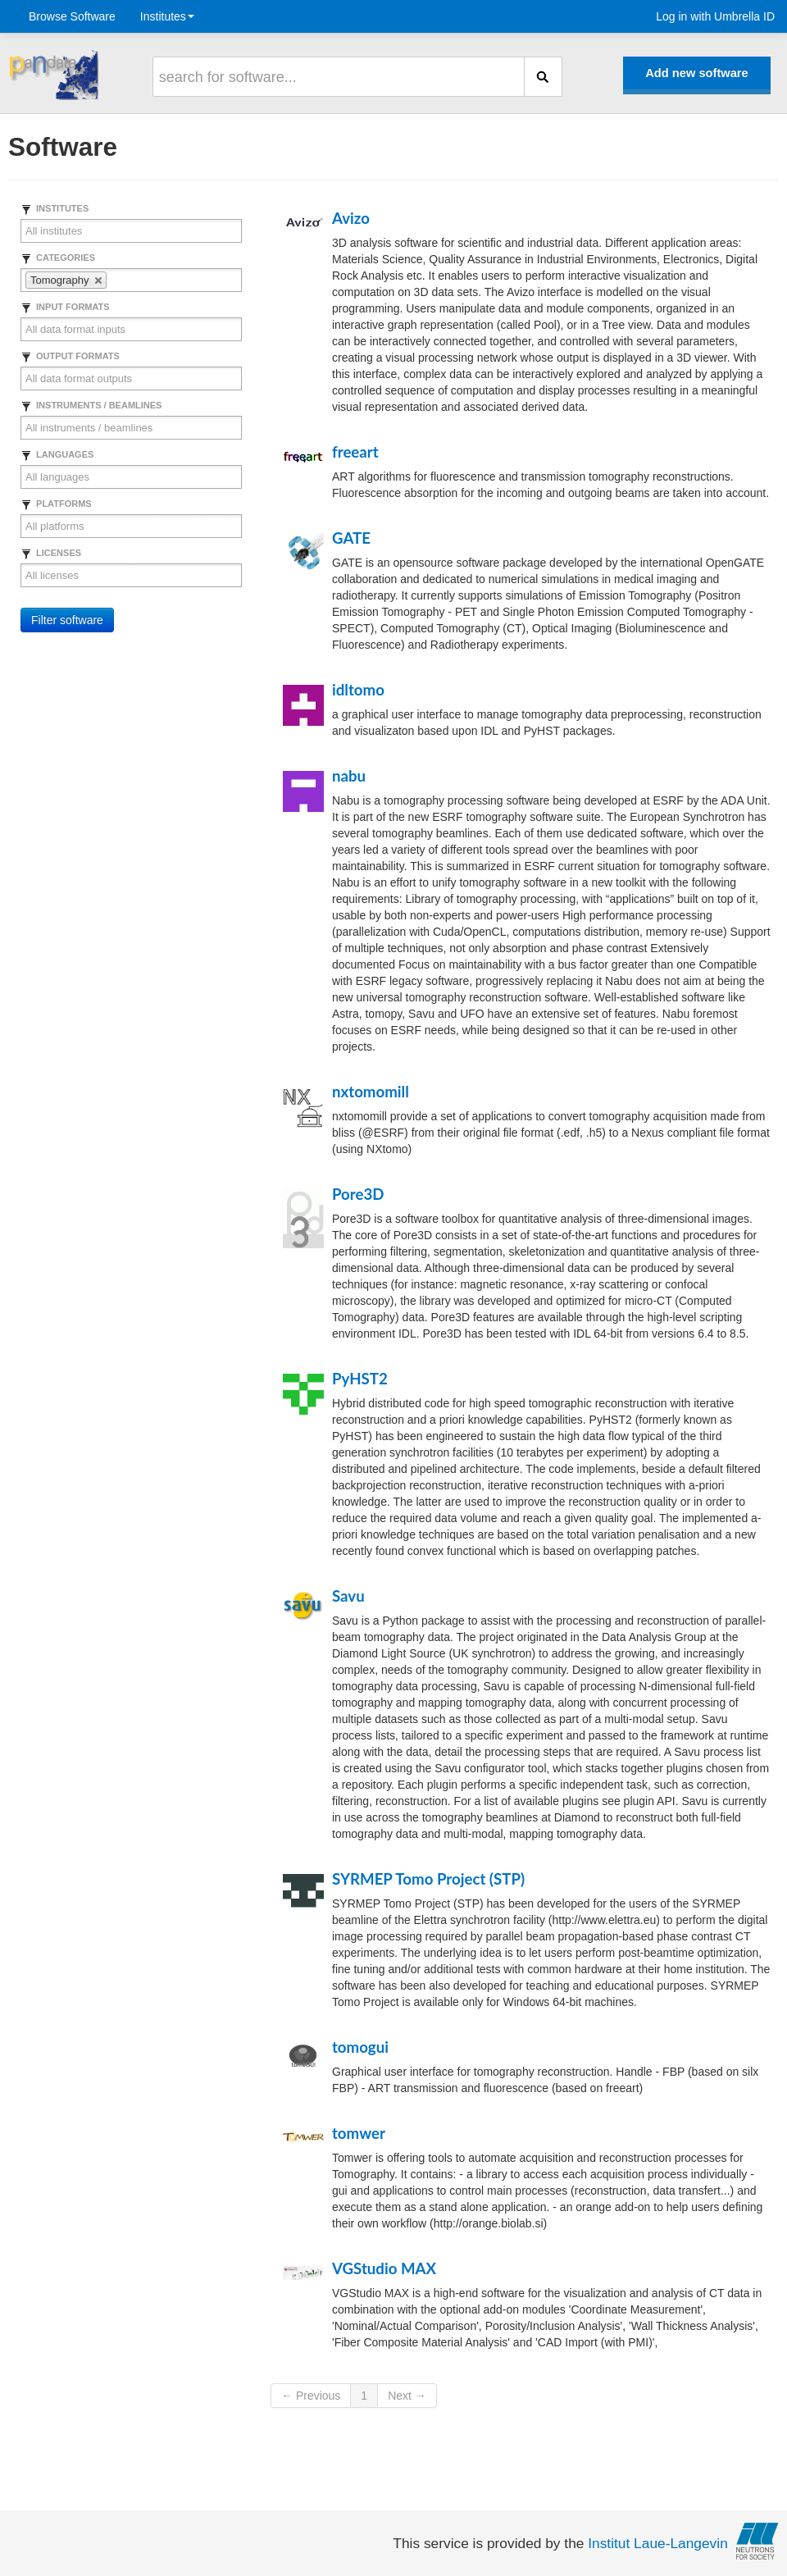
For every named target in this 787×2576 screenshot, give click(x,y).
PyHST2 (360, 1379)
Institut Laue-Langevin (658, 2543)
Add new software (696, 73)
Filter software (67, 620)
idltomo (358, 690)
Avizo (351, 218)
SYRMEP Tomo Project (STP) (428, 1879)
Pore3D (358, 1194)
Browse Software (72, 16)
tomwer (358, 2133)
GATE (351, 538)
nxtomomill (370, 1092)
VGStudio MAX (384, 2268)
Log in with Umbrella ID (715, 16)
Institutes (167, 16)
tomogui (360, 2047)
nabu (349, 776)
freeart (355, 452)
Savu (348, 1596)
